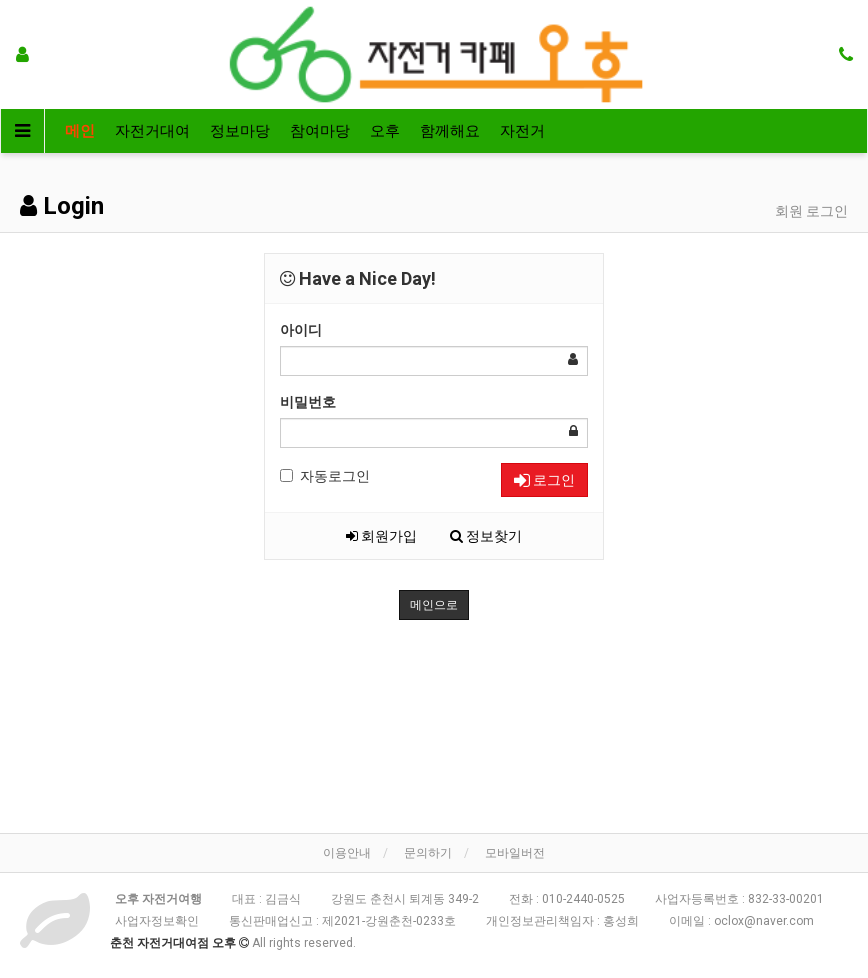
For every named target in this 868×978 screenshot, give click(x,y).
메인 (80, 131)
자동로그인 (325, 476)
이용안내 (347, 853)
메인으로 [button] (434, 605)
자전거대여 (152, 131)
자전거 (522, 131)
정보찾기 (486, 536)
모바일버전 (515, 853)
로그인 (544, 480)
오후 (385, 131)
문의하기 (428, 853)
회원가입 (381, 536)
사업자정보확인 (157, 921)
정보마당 (240, 131)
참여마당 (320, 131)
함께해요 (450, 131)
